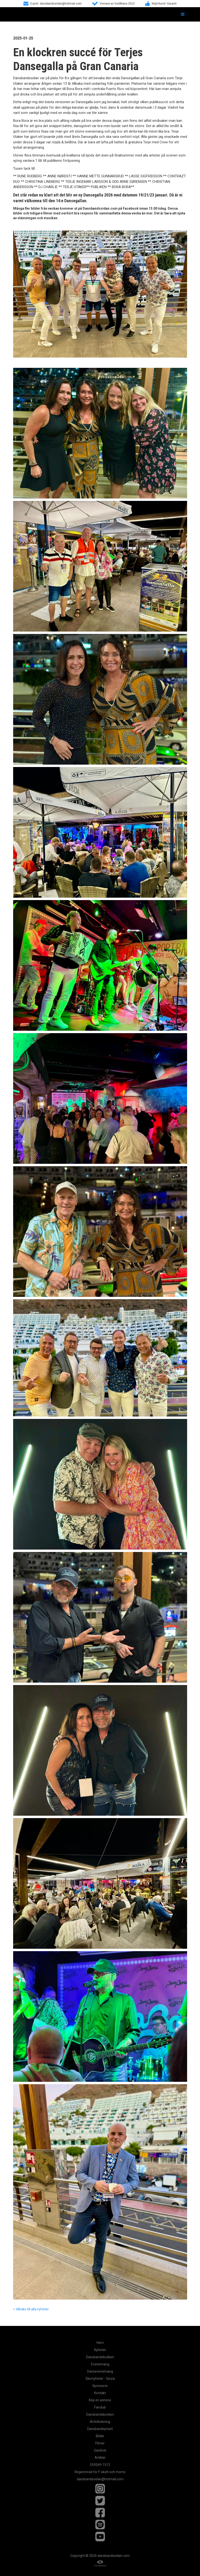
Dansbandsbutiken (100, 2357)
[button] (183, 14)
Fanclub (100, 2407)
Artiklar (100, 2457)
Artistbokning (100, 2422)
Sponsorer (100, 2386)
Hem (100, 2343)
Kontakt (100, 2393)
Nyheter (100, 2350)
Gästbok (100, 2450)
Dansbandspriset (100, 2429)
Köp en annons (100, 2400)
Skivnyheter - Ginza (100, 2378)
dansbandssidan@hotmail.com (100, 2479)
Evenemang (100, 2364)
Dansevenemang (100, 2371)
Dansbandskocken (100, 2414)
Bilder (100, 2436)
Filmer (100, 2443)
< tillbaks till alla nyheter (31, 2309)
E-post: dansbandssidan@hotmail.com (56, 3)
